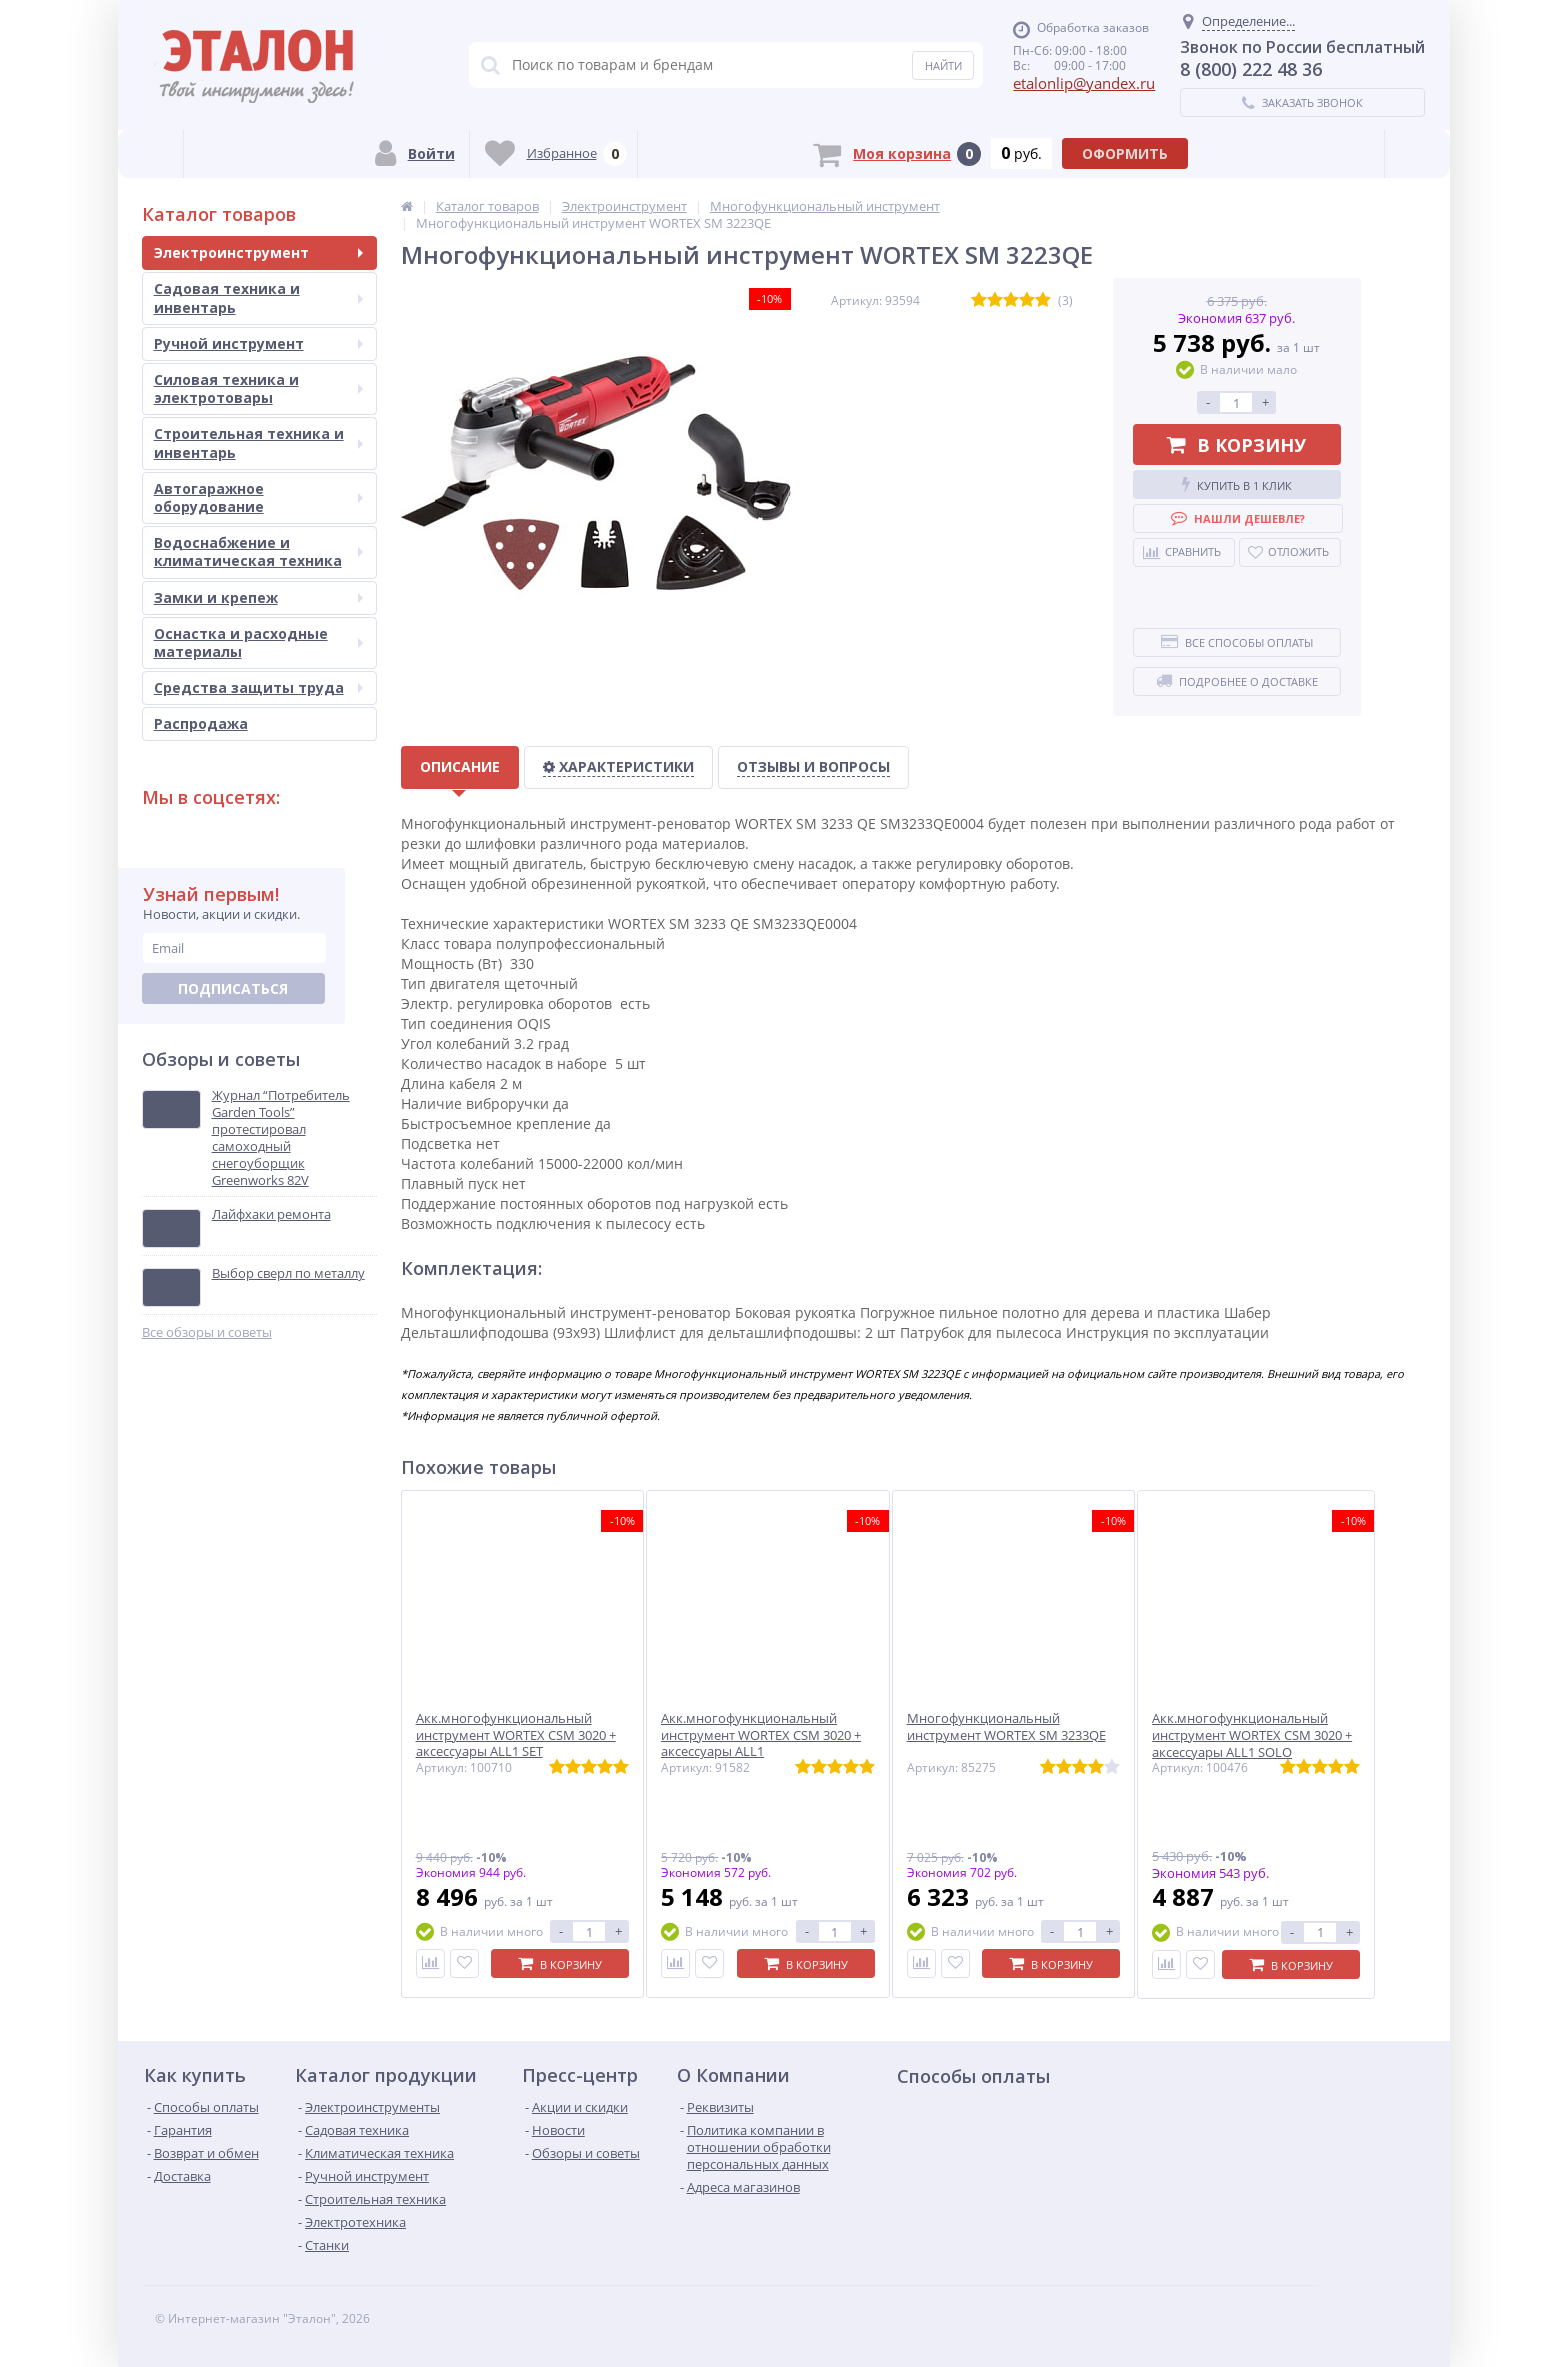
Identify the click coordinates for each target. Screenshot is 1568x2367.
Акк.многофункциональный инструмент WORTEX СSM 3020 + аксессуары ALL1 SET (516, 1735)
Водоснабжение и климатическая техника (258, 551)
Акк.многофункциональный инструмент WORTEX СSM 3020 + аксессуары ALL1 (756, 1735)
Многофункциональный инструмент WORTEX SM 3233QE (995, 1727)
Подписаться (233, 988)
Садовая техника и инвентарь (258, 297)
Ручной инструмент (258, 343)
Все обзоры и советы (207, 1332)
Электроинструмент (258, 252)
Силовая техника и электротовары (258, 388)
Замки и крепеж (258, 597)
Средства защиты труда (258, 687)
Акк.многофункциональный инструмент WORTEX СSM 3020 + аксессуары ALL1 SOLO (1236, 1735)
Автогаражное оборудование (258, 497)
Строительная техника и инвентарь (258, 442)
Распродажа (201, 723)
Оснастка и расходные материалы (258, 642)
